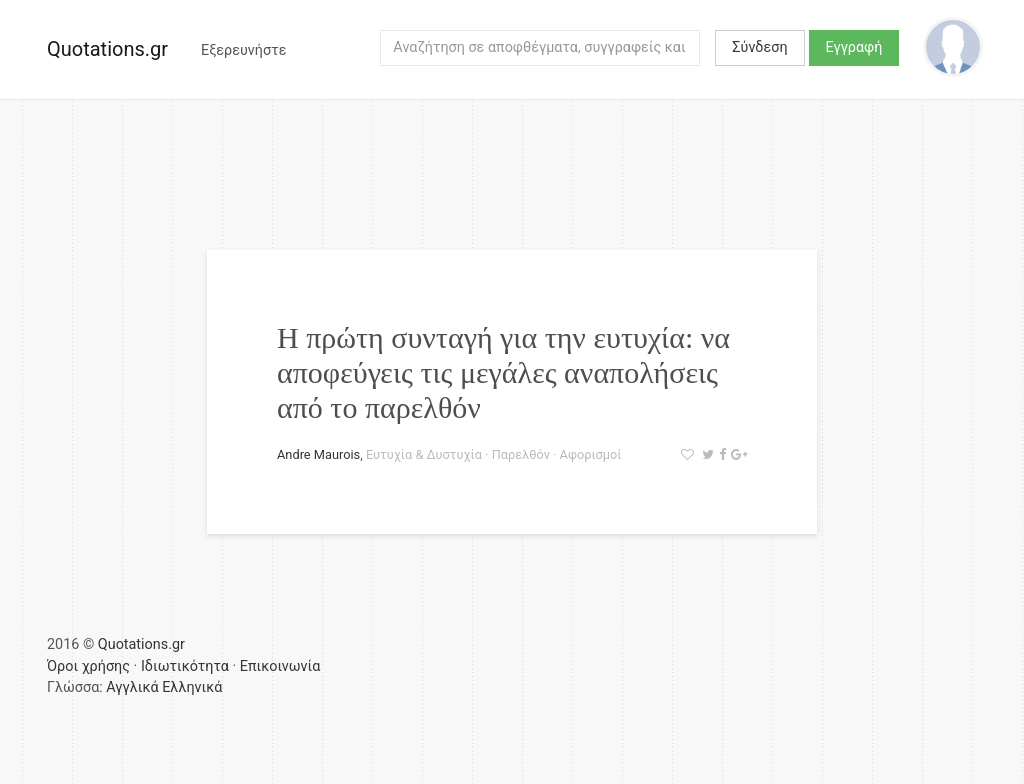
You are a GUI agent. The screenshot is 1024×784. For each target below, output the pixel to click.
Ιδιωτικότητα (185, 666)
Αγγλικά (132, 687)
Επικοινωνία (280, 666)
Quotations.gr (107, 49)
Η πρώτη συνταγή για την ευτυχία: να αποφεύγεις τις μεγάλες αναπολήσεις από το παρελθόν (503, 372)
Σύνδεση (759, 47)
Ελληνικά (192, 687)
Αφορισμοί (591, 454)
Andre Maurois (318, 454)
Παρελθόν (521, 454)
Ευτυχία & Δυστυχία (424, 454)
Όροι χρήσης (88, 666)
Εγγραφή (854, 47)
